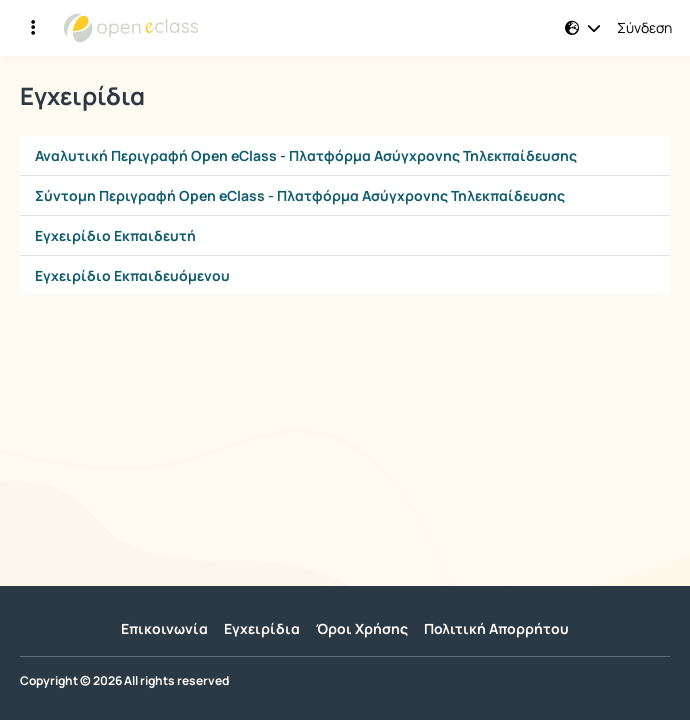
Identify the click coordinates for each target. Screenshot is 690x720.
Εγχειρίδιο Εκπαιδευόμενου (132, 275)
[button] (583, 28)
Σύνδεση (644, 28)
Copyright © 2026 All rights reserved (124, 681)
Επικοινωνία (164, 628)
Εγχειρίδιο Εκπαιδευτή (115, 235)
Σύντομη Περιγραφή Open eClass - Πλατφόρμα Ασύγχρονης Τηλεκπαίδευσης (300, 195)
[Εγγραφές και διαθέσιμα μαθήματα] (33, 28)
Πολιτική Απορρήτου (496, 628)
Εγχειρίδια (262, 628)
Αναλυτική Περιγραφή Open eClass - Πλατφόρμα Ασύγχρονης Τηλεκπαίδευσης (306, 155)
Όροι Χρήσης (362, 628)
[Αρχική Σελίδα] (131, 28)
